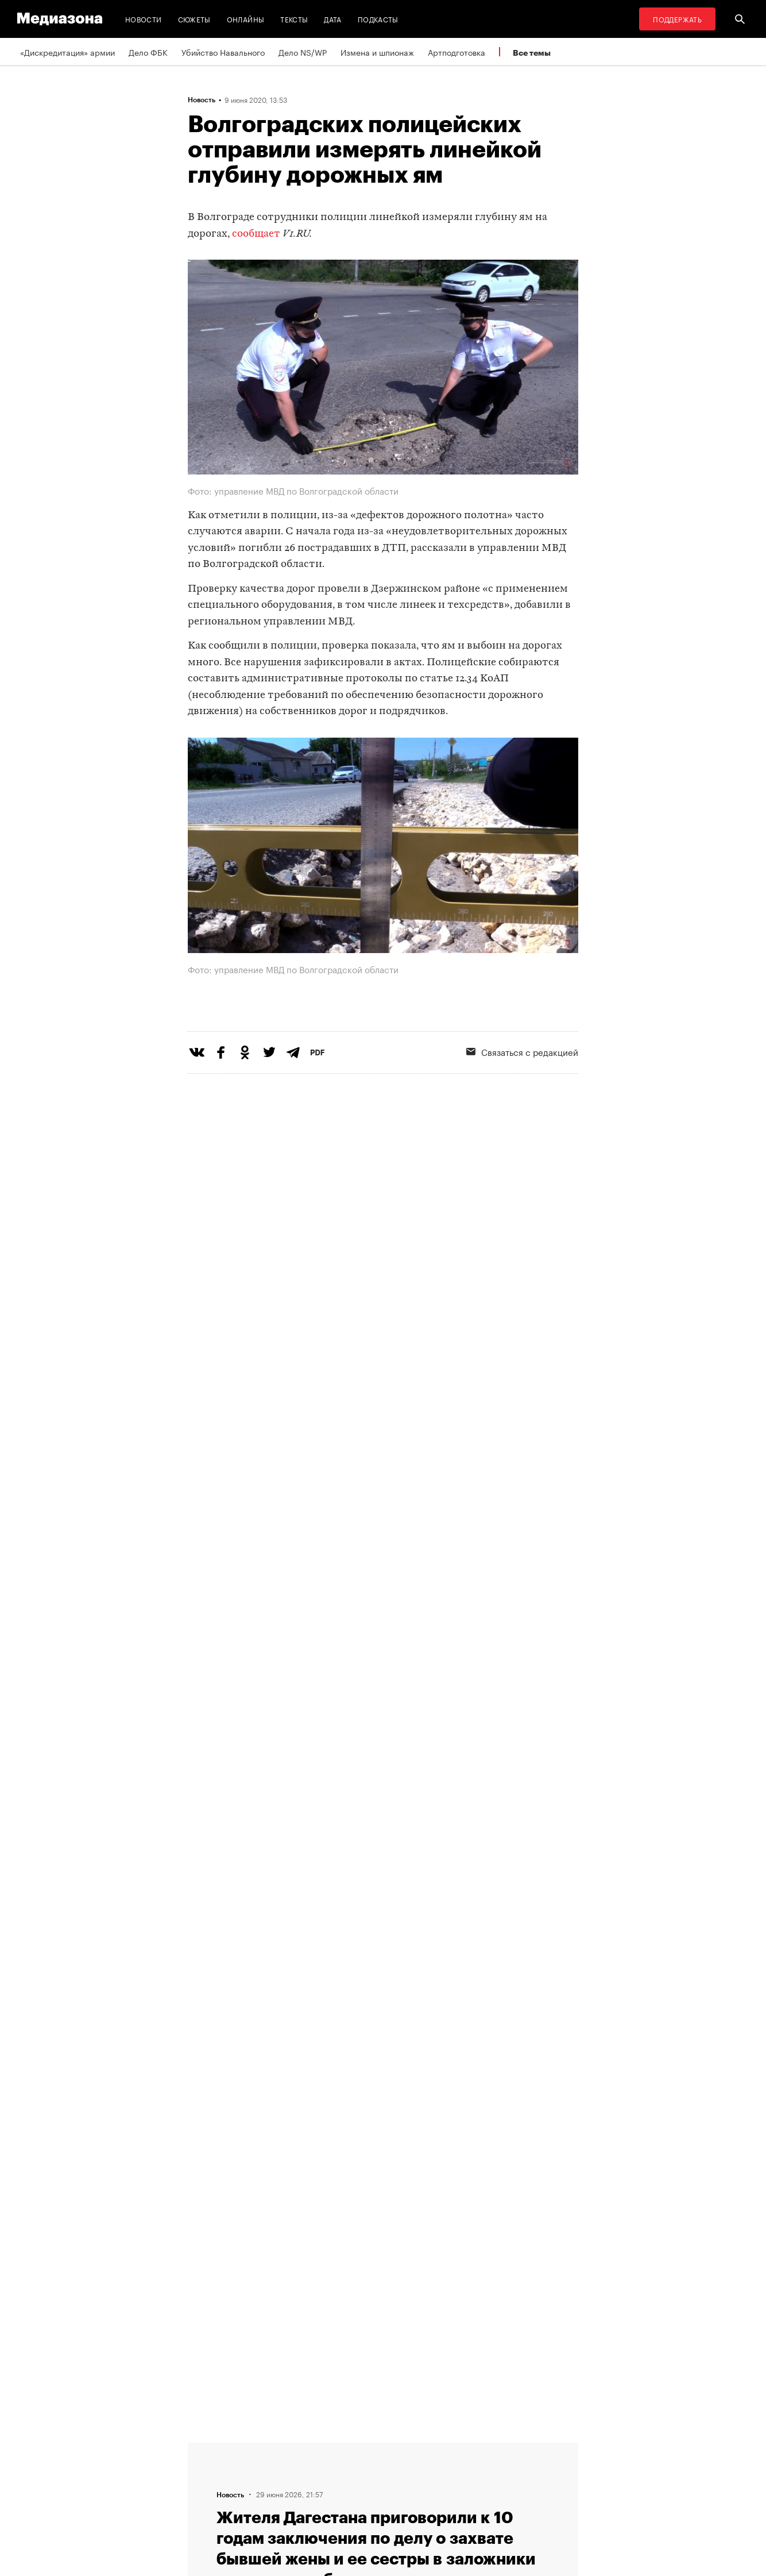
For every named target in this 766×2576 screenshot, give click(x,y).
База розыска (446, 2491)
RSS (291, 2447)
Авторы (205, 2469)
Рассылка (297, 2469)
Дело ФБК (148, 51)
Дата (332, 18)
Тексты (294, 18)
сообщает (256, 234)
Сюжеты (194, 18)
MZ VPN (435, 2447)
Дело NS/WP (302, 51)
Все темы (532, 52)
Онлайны (246, 18)
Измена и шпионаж (377, 51)
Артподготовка (456, 51)
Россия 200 (442, 2469)
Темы (201, 2447)
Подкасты (378, 18)
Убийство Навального (223, 51)
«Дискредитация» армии (67, 51)
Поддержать (677, 18)
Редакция (209, 2491)
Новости (143, 18)
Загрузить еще (383, 2101)
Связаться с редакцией (522, 1098)
